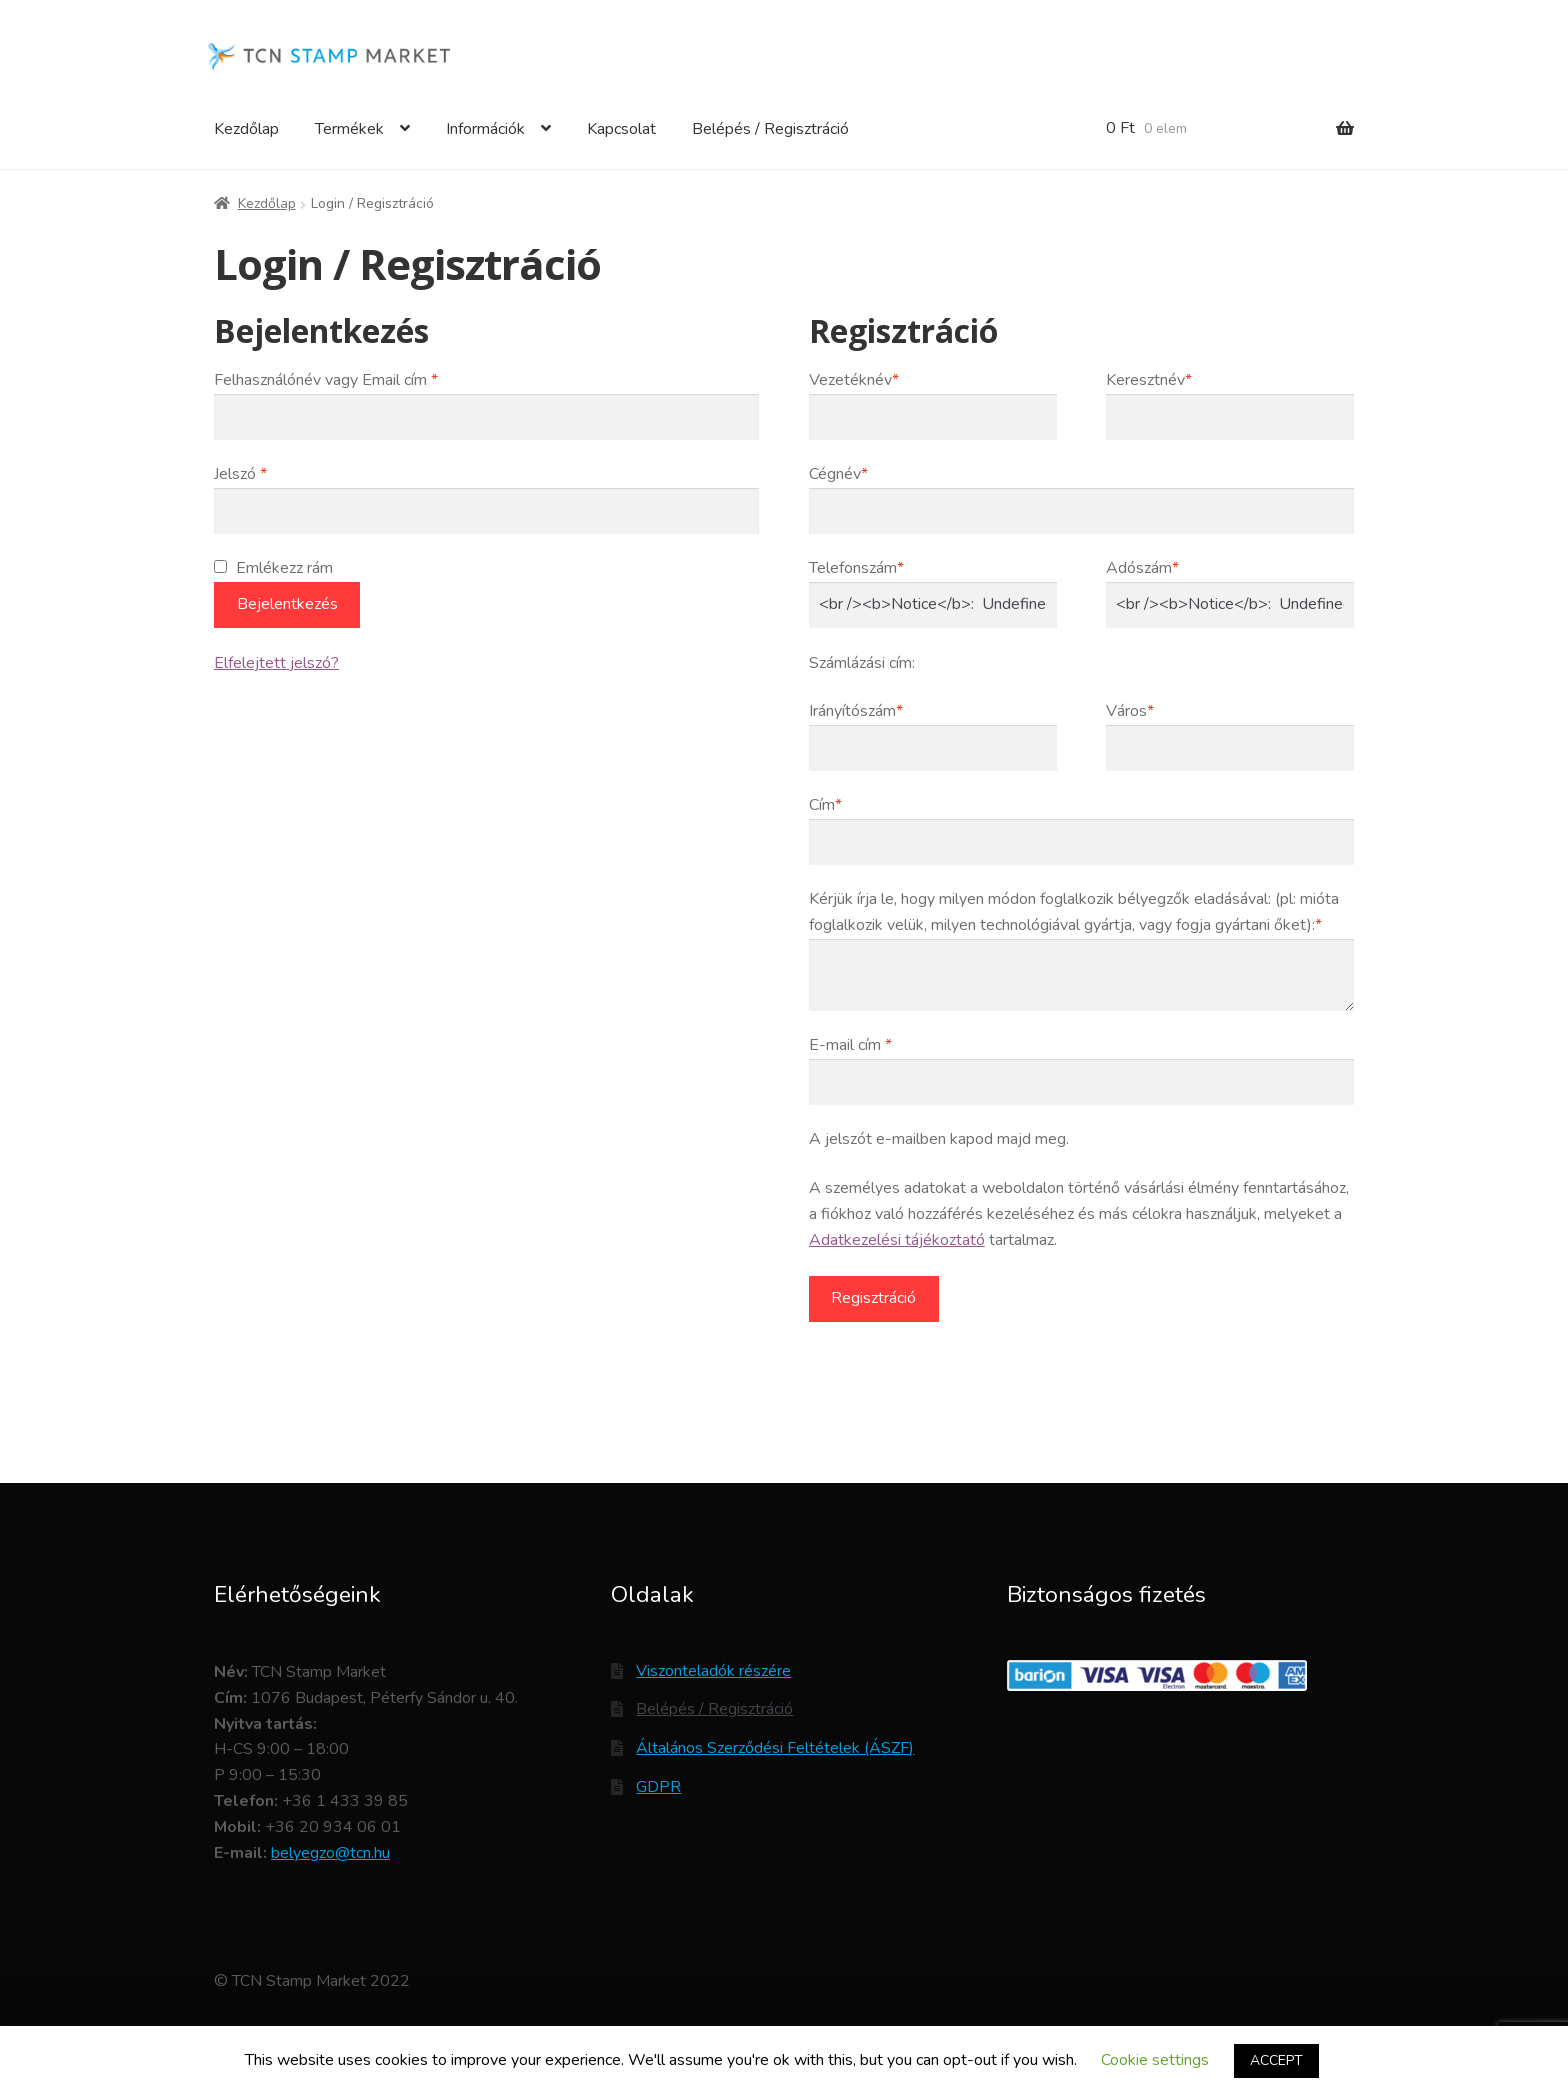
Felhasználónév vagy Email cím (326, 380)
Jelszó (240, 474)
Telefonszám (856, 568)
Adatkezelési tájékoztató (897, 1240)
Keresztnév (1149, 380)
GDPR (658, 1787)
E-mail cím (850, 1045)
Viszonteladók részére (713, 1671)
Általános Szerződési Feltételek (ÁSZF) (775, 1748)
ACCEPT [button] (1276, 2060)
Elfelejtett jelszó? (276, 663)
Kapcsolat (621, 129)
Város (1130, 711)
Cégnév (838, 474)
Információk (485, 129)
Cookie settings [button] (1155, 2060)
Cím (825, 805)
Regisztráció (873, 1298)
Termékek (349, 129)
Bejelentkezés (287, 604)
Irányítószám (856, 711)
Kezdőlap (246, 129)
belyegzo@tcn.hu (330, 1853)
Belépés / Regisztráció (770, 129)
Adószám (1142, 568)
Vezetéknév (854, 380)
